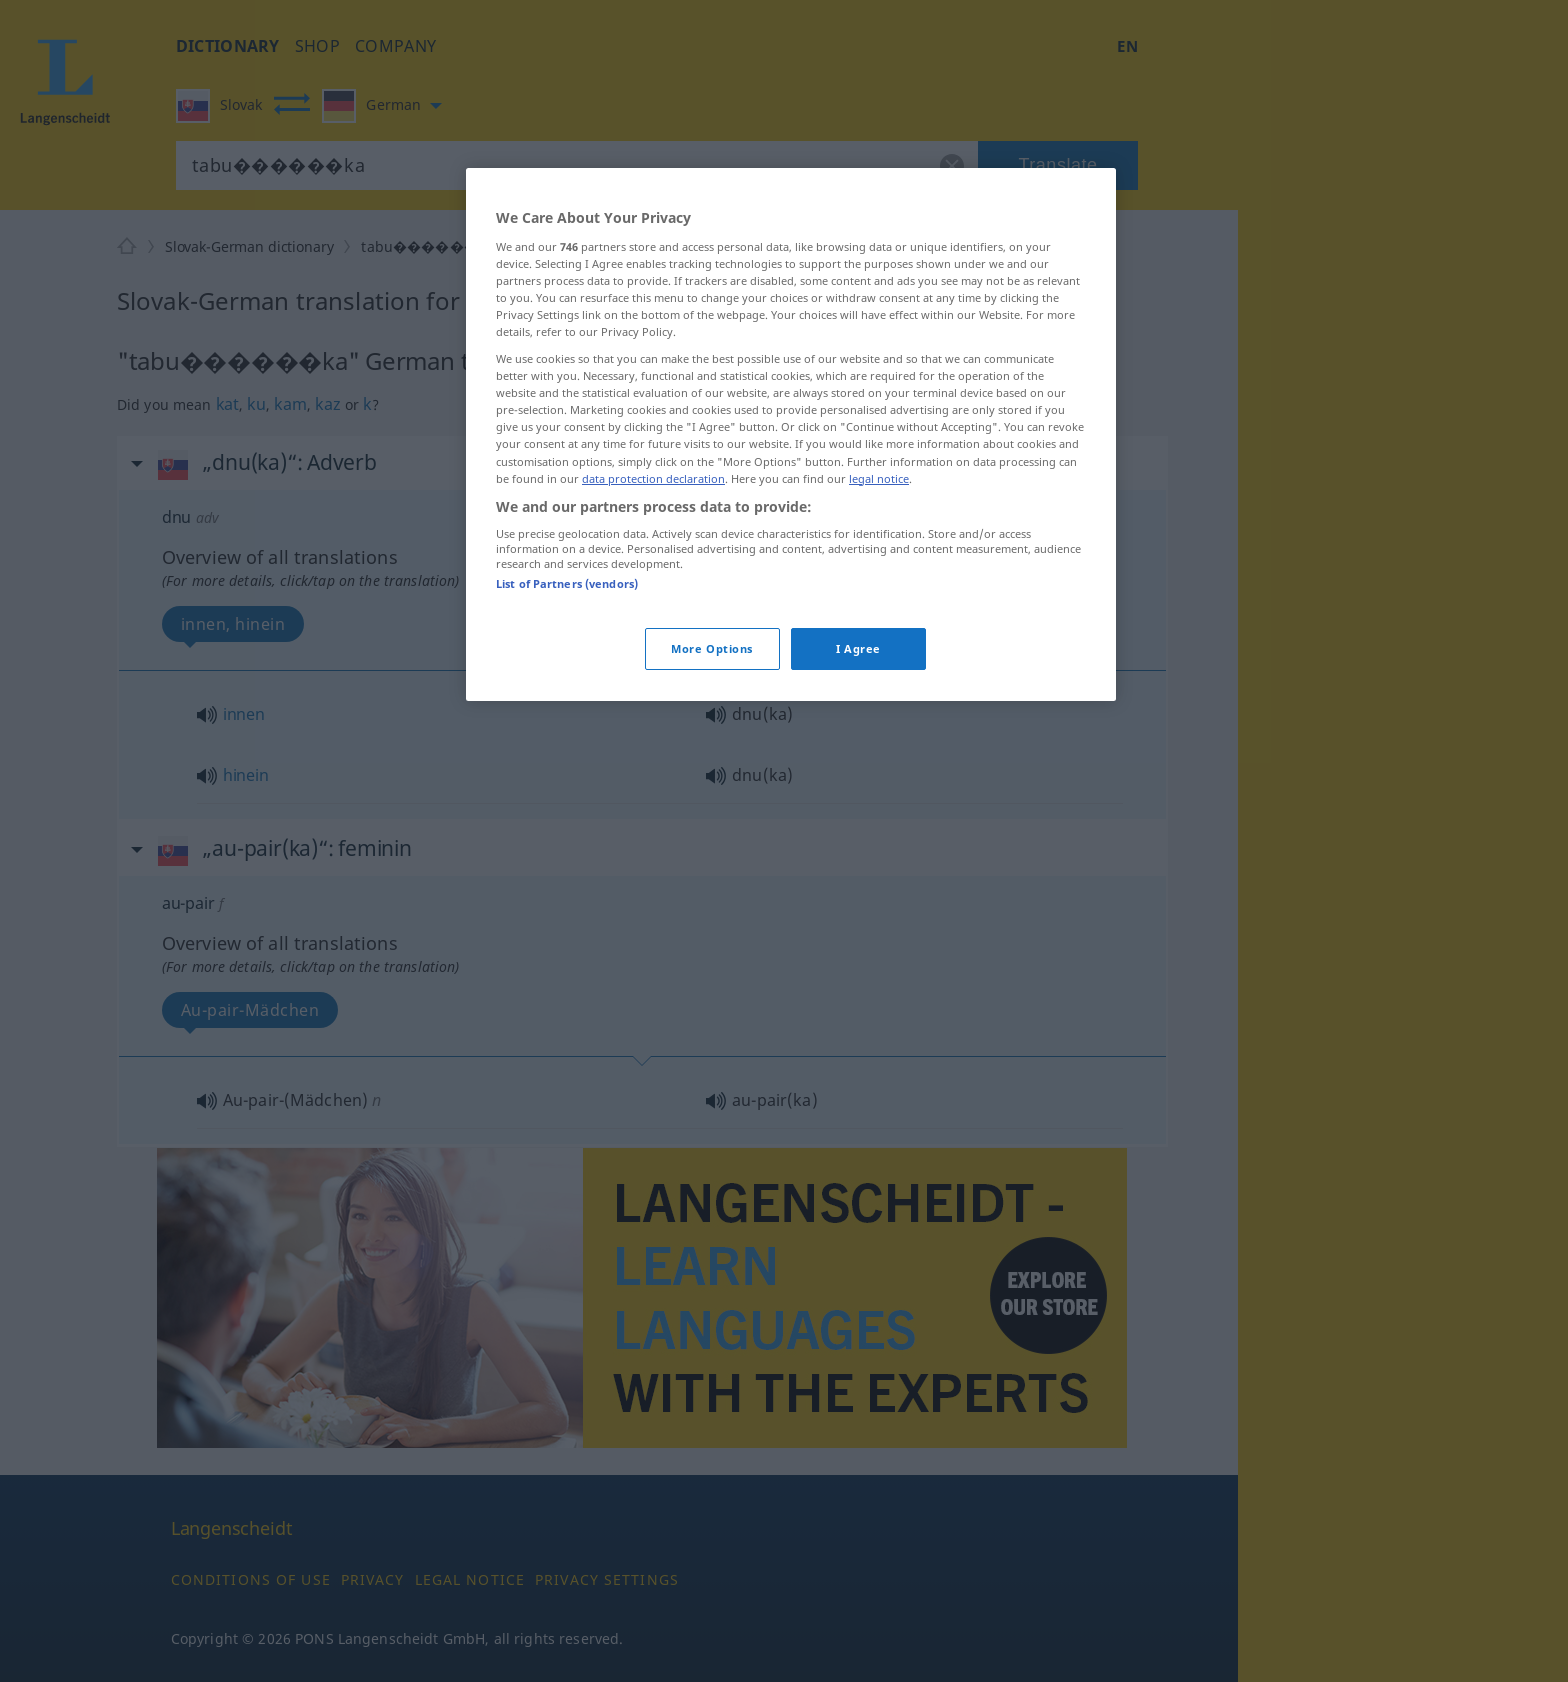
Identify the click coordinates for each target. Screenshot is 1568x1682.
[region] (791, 434)
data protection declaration (653, 478)
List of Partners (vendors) (567, 583)
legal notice (879, 478)
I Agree (858, 648)
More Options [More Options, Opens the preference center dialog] (712, 648)
